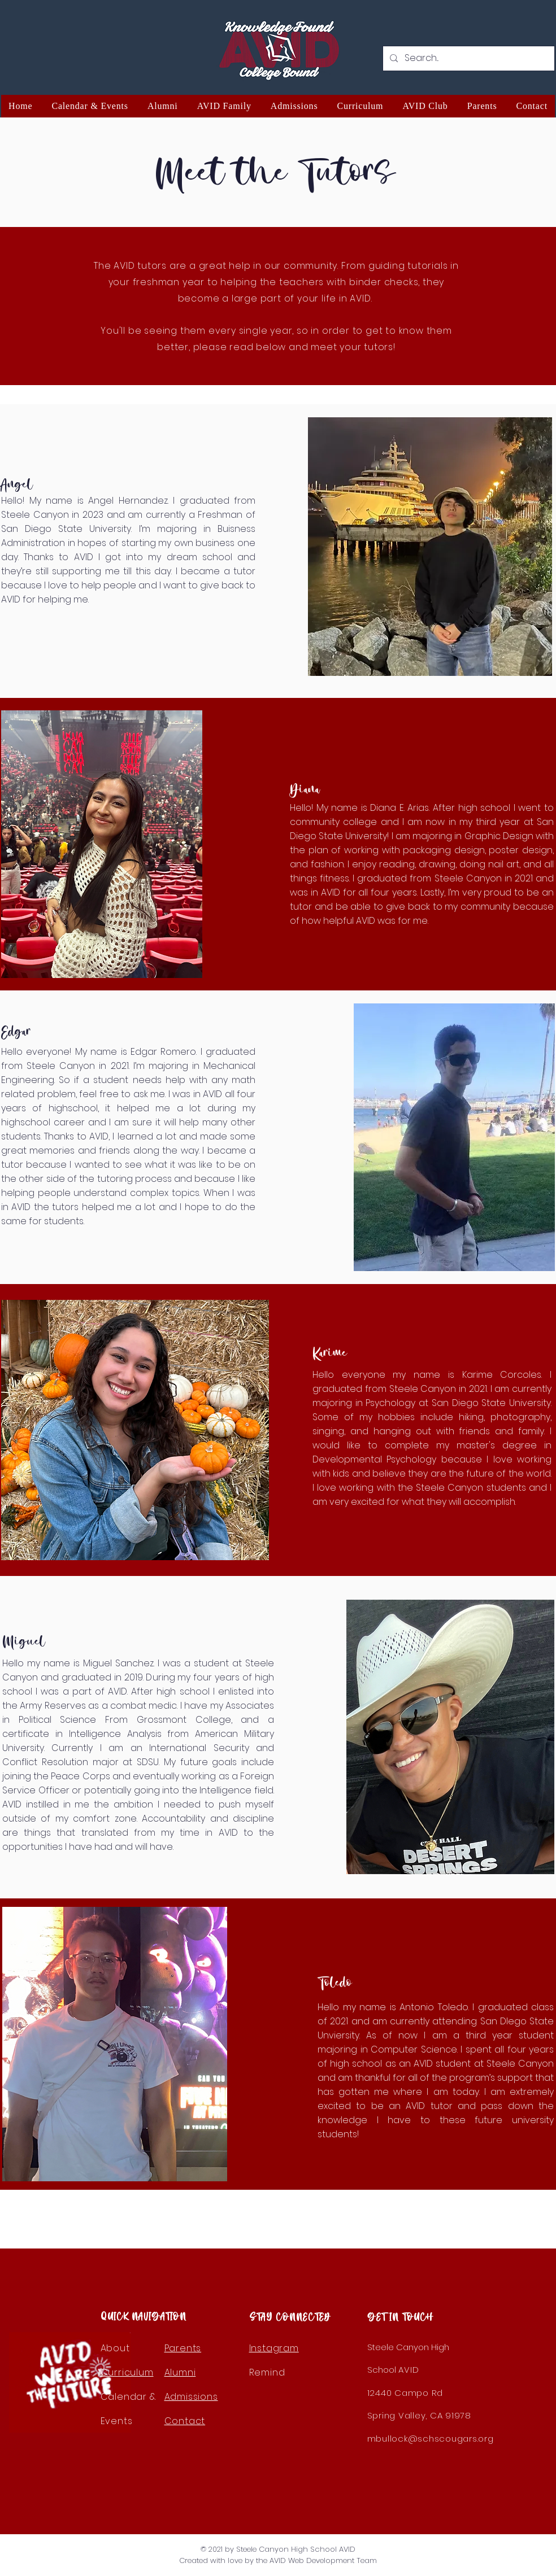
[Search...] (468, 58)
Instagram (274, 2348)
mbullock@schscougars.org (430, 2438)
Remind (267, 2372)
